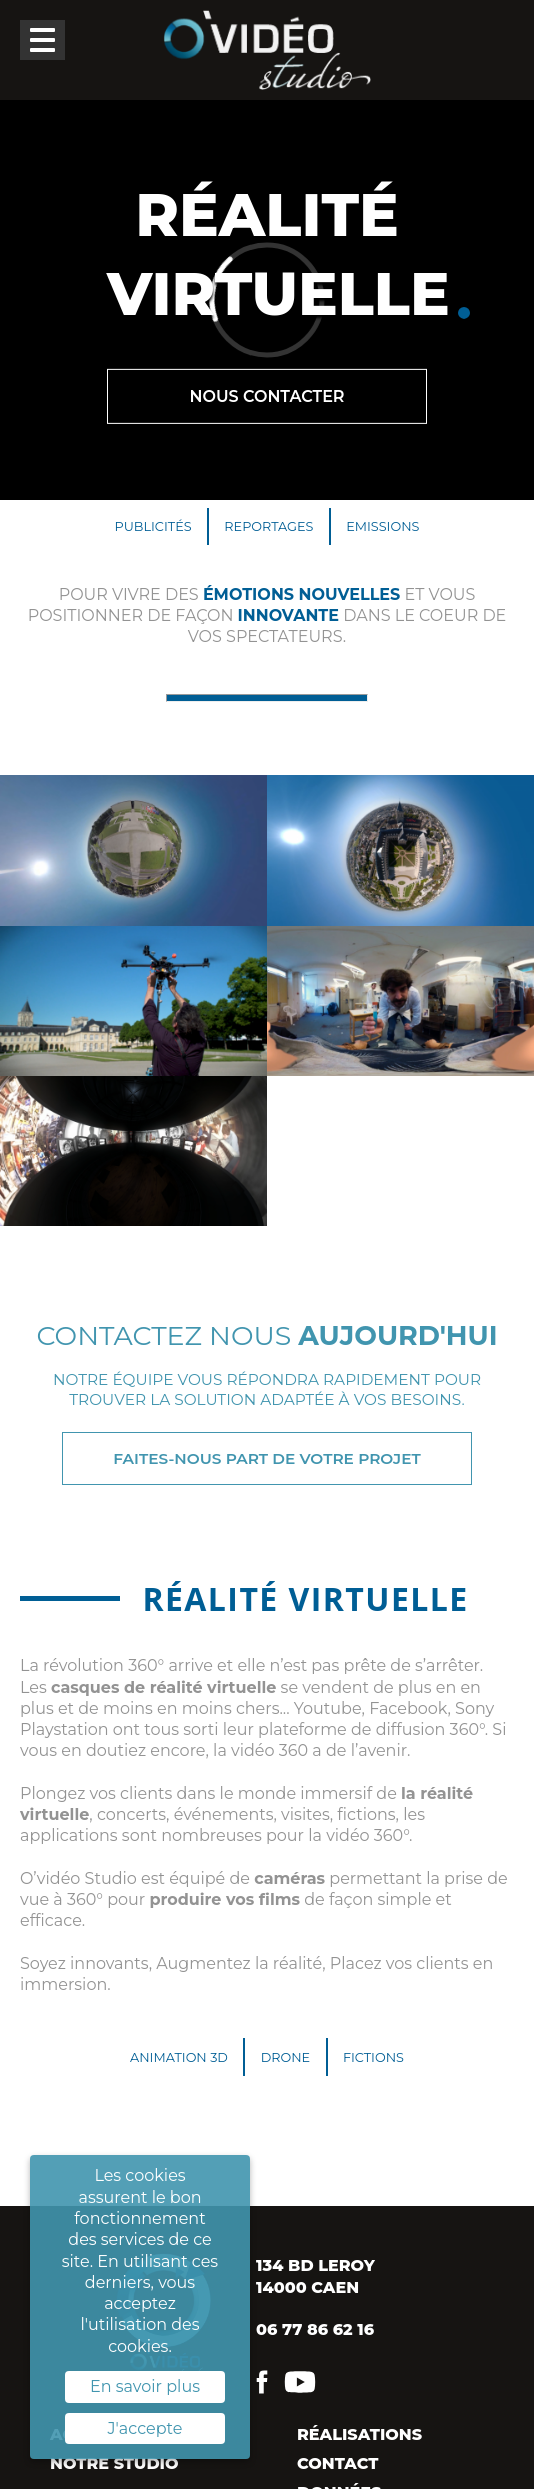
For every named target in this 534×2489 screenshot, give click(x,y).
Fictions (373, 2057)
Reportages (268, 526)
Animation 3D (179, 2057)
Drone (286, 2057)
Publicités (153, 526)
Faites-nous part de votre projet (266, 1458)
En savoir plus (145, 2386)
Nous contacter (266, 396)
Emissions (382, 526)
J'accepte (145, 2428)
